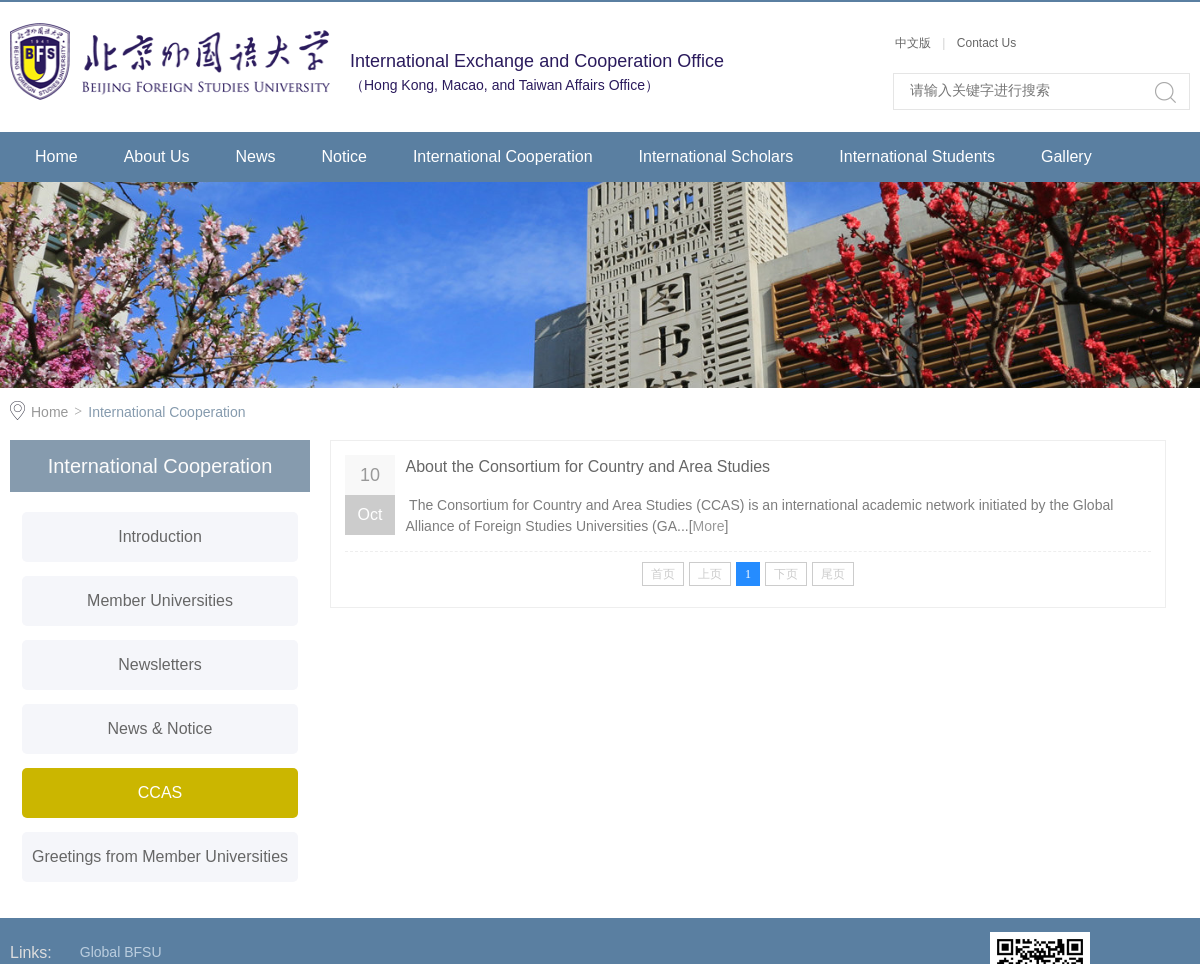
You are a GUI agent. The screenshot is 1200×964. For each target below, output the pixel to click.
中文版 (914, 43)
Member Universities (160, 600)
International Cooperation (503, 156)
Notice (344, 156)
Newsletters (160, 664)
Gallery (1066, 156)
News (256, 156)
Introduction (160, 536)
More (709, 526)
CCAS (160, 792)
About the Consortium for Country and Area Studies (587, 466)
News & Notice (160, 728)
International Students (917, 156)
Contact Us (986, 43)
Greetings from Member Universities (160, 856)
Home (56, 156)
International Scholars (716, 156)
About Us (157, 156)
